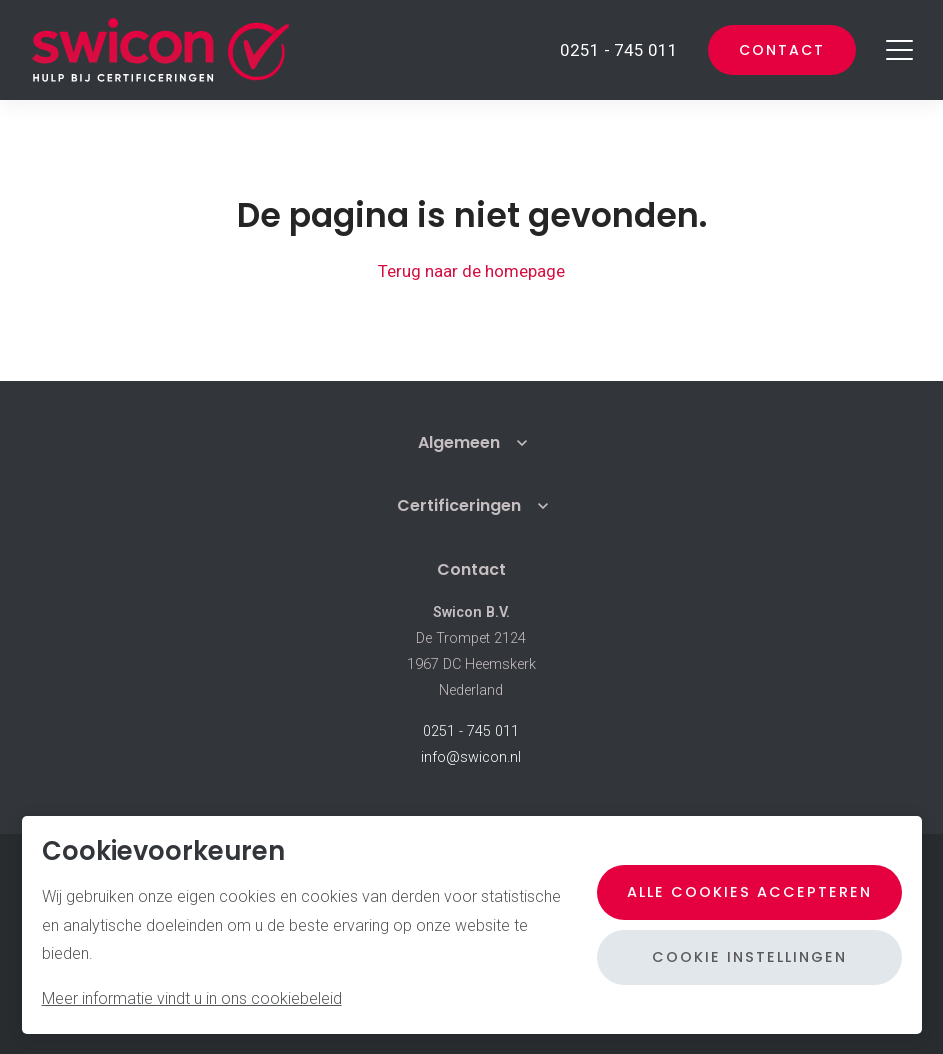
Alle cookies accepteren (749, 892)
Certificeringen (459, 505)
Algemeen (459, 442)
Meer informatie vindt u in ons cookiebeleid (192, 998)
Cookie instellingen (749, 957)
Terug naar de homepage (471, 271)
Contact (782, 50)
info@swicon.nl (471, 757)
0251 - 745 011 (471, 731)
